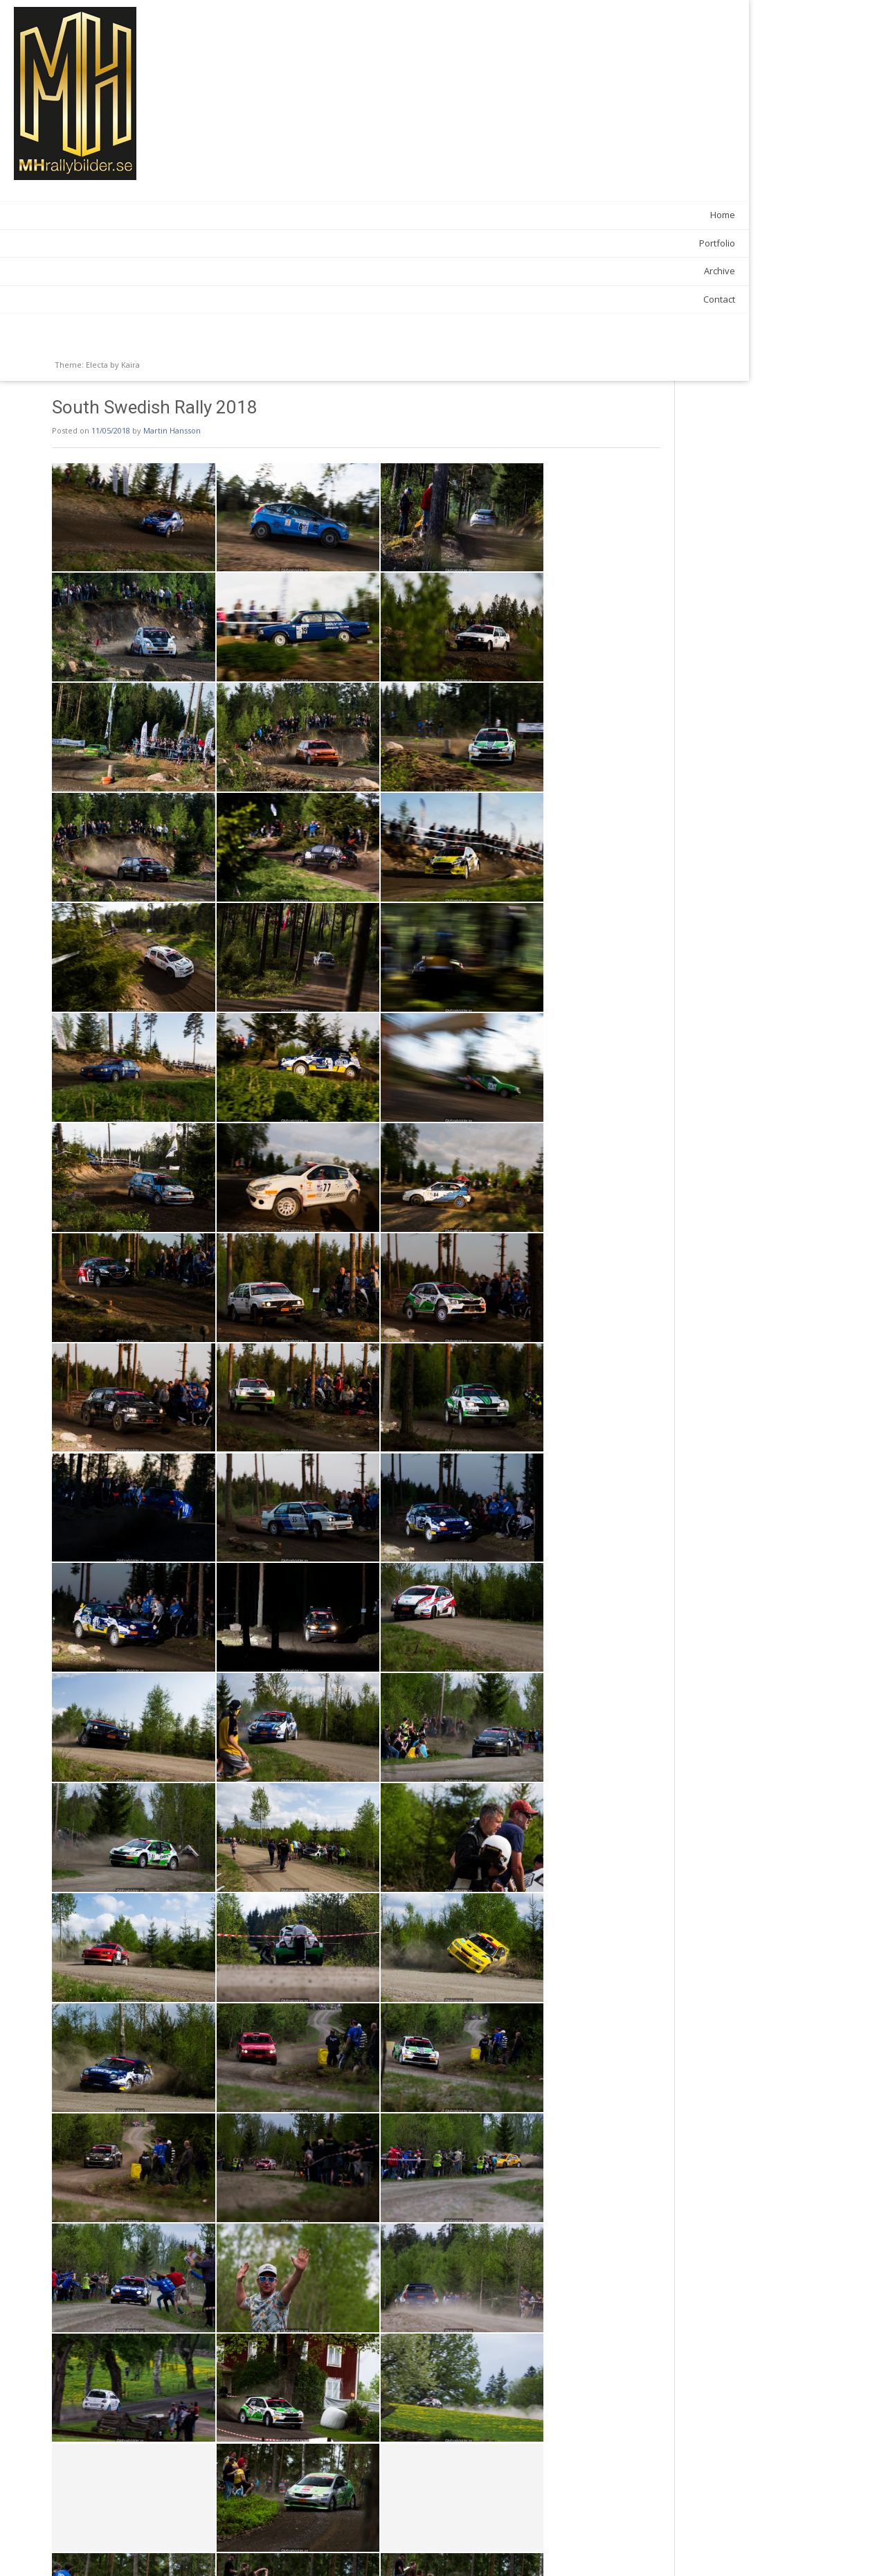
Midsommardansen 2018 (641, 2548)
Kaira (130, 364)
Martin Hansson (327, 49)
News (254, 2518)
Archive (164, 271)
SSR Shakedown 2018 (258, 2548)
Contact (164, 299)
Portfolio (162, 243)
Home (167, 214)
